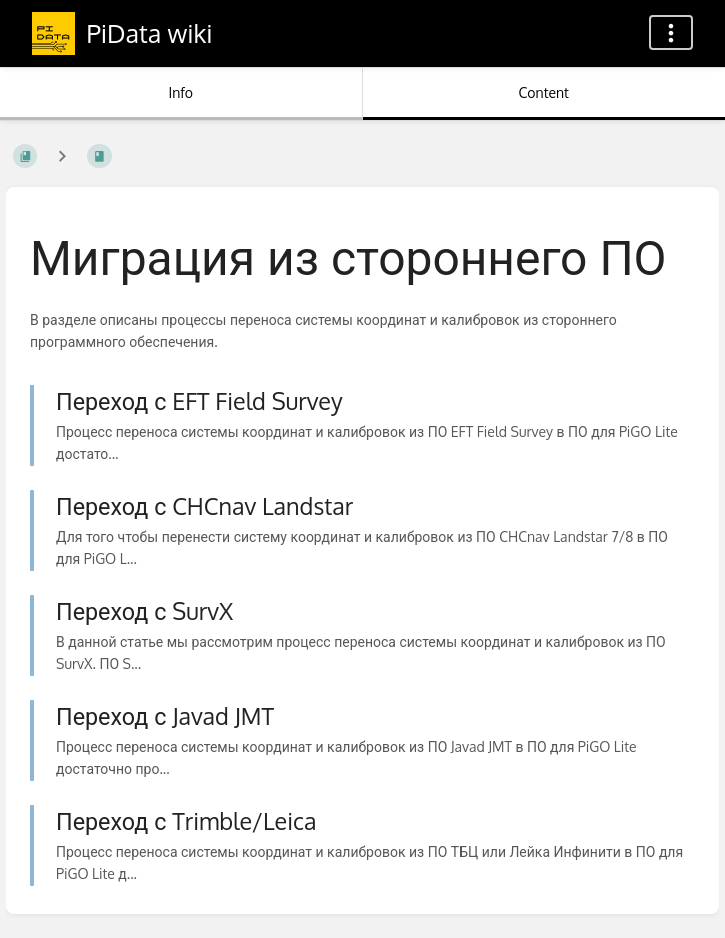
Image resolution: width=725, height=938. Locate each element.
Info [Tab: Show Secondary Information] (180, 92)
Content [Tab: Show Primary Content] (544, 92)
